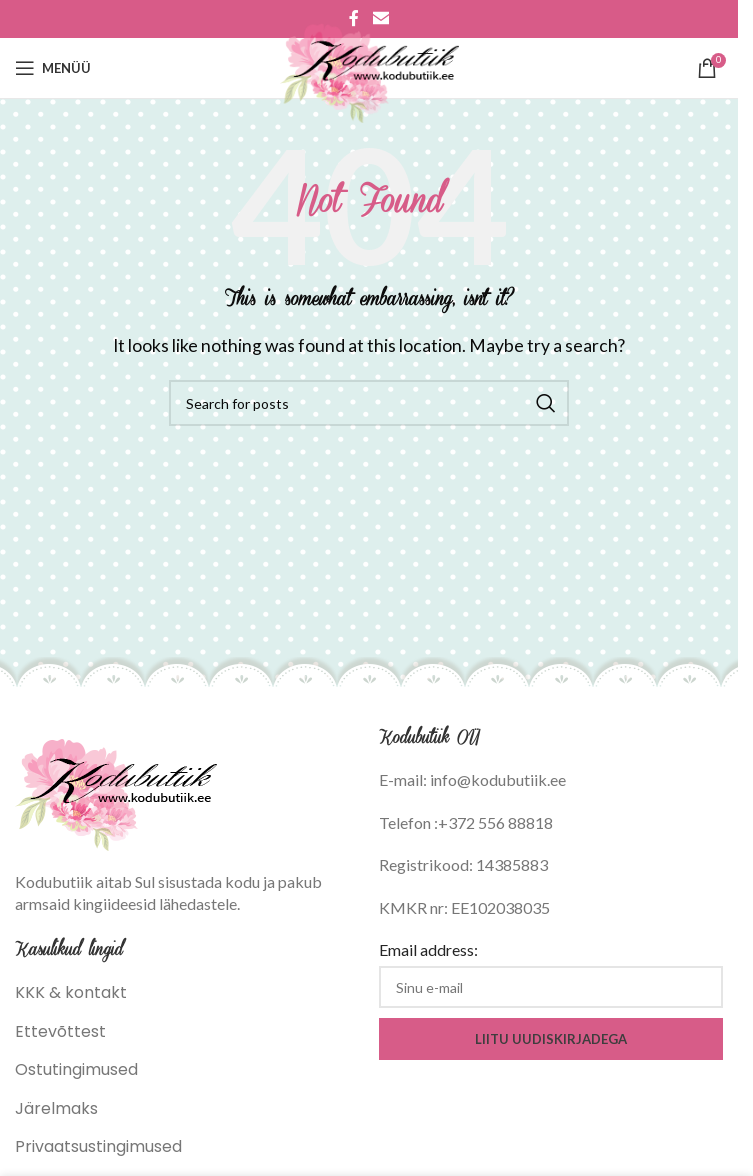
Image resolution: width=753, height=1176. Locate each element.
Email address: (428, 949)
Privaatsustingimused (98, 1146)
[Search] (369, 403)
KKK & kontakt (71, 992)
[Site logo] (369, 66)
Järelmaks (56, 1108)
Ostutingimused (76, 1069)
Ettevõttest (60, 1031)
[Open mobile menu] (53, 68)
